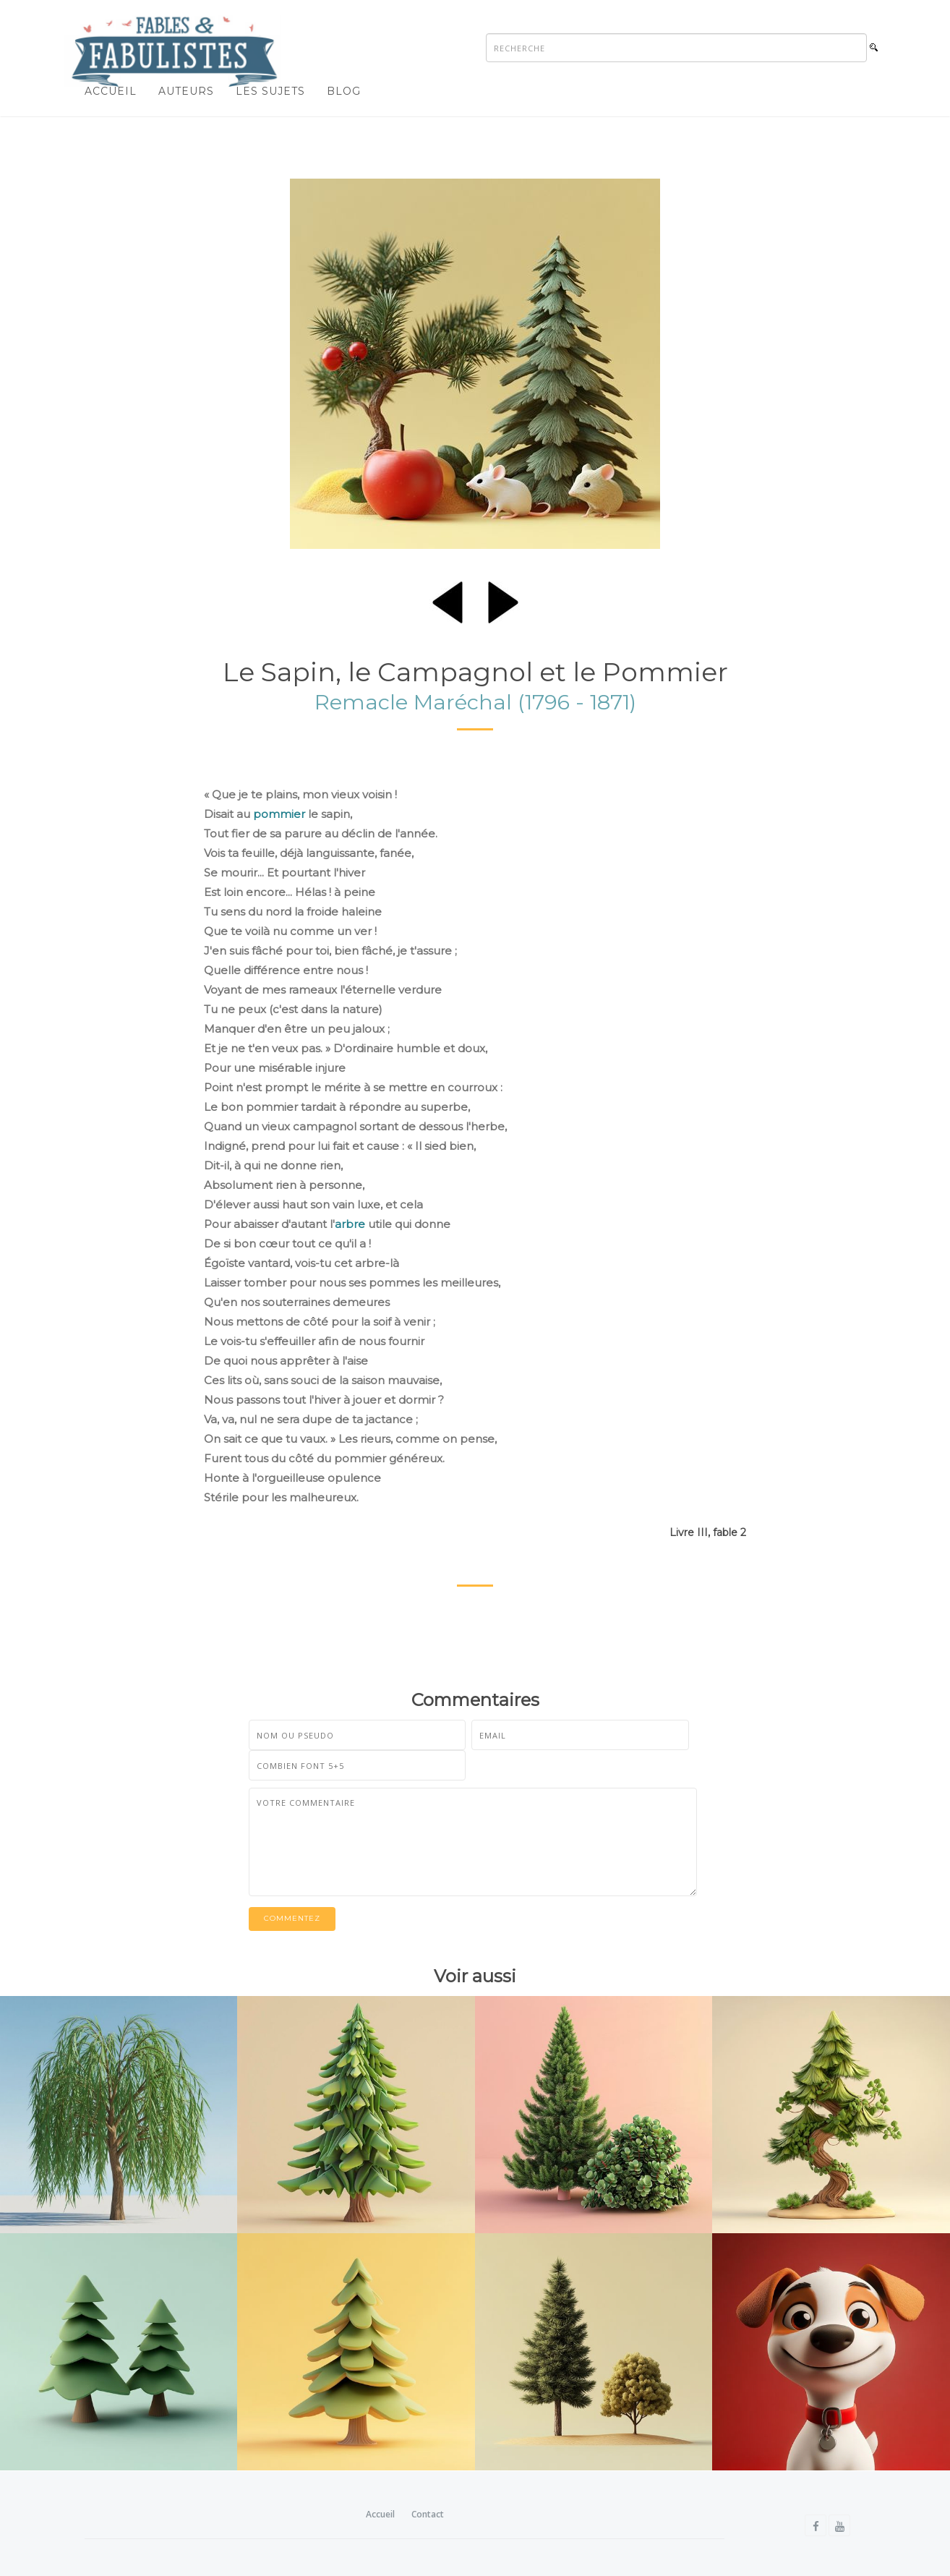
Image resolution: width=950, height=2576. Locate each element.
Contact (427, 2514)
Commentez (292, 1919)
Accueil (111, 91)
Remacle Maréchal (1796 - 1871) (475, 702)
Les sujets (270, 91)
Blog (344, 91)
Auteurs (186, 91)
